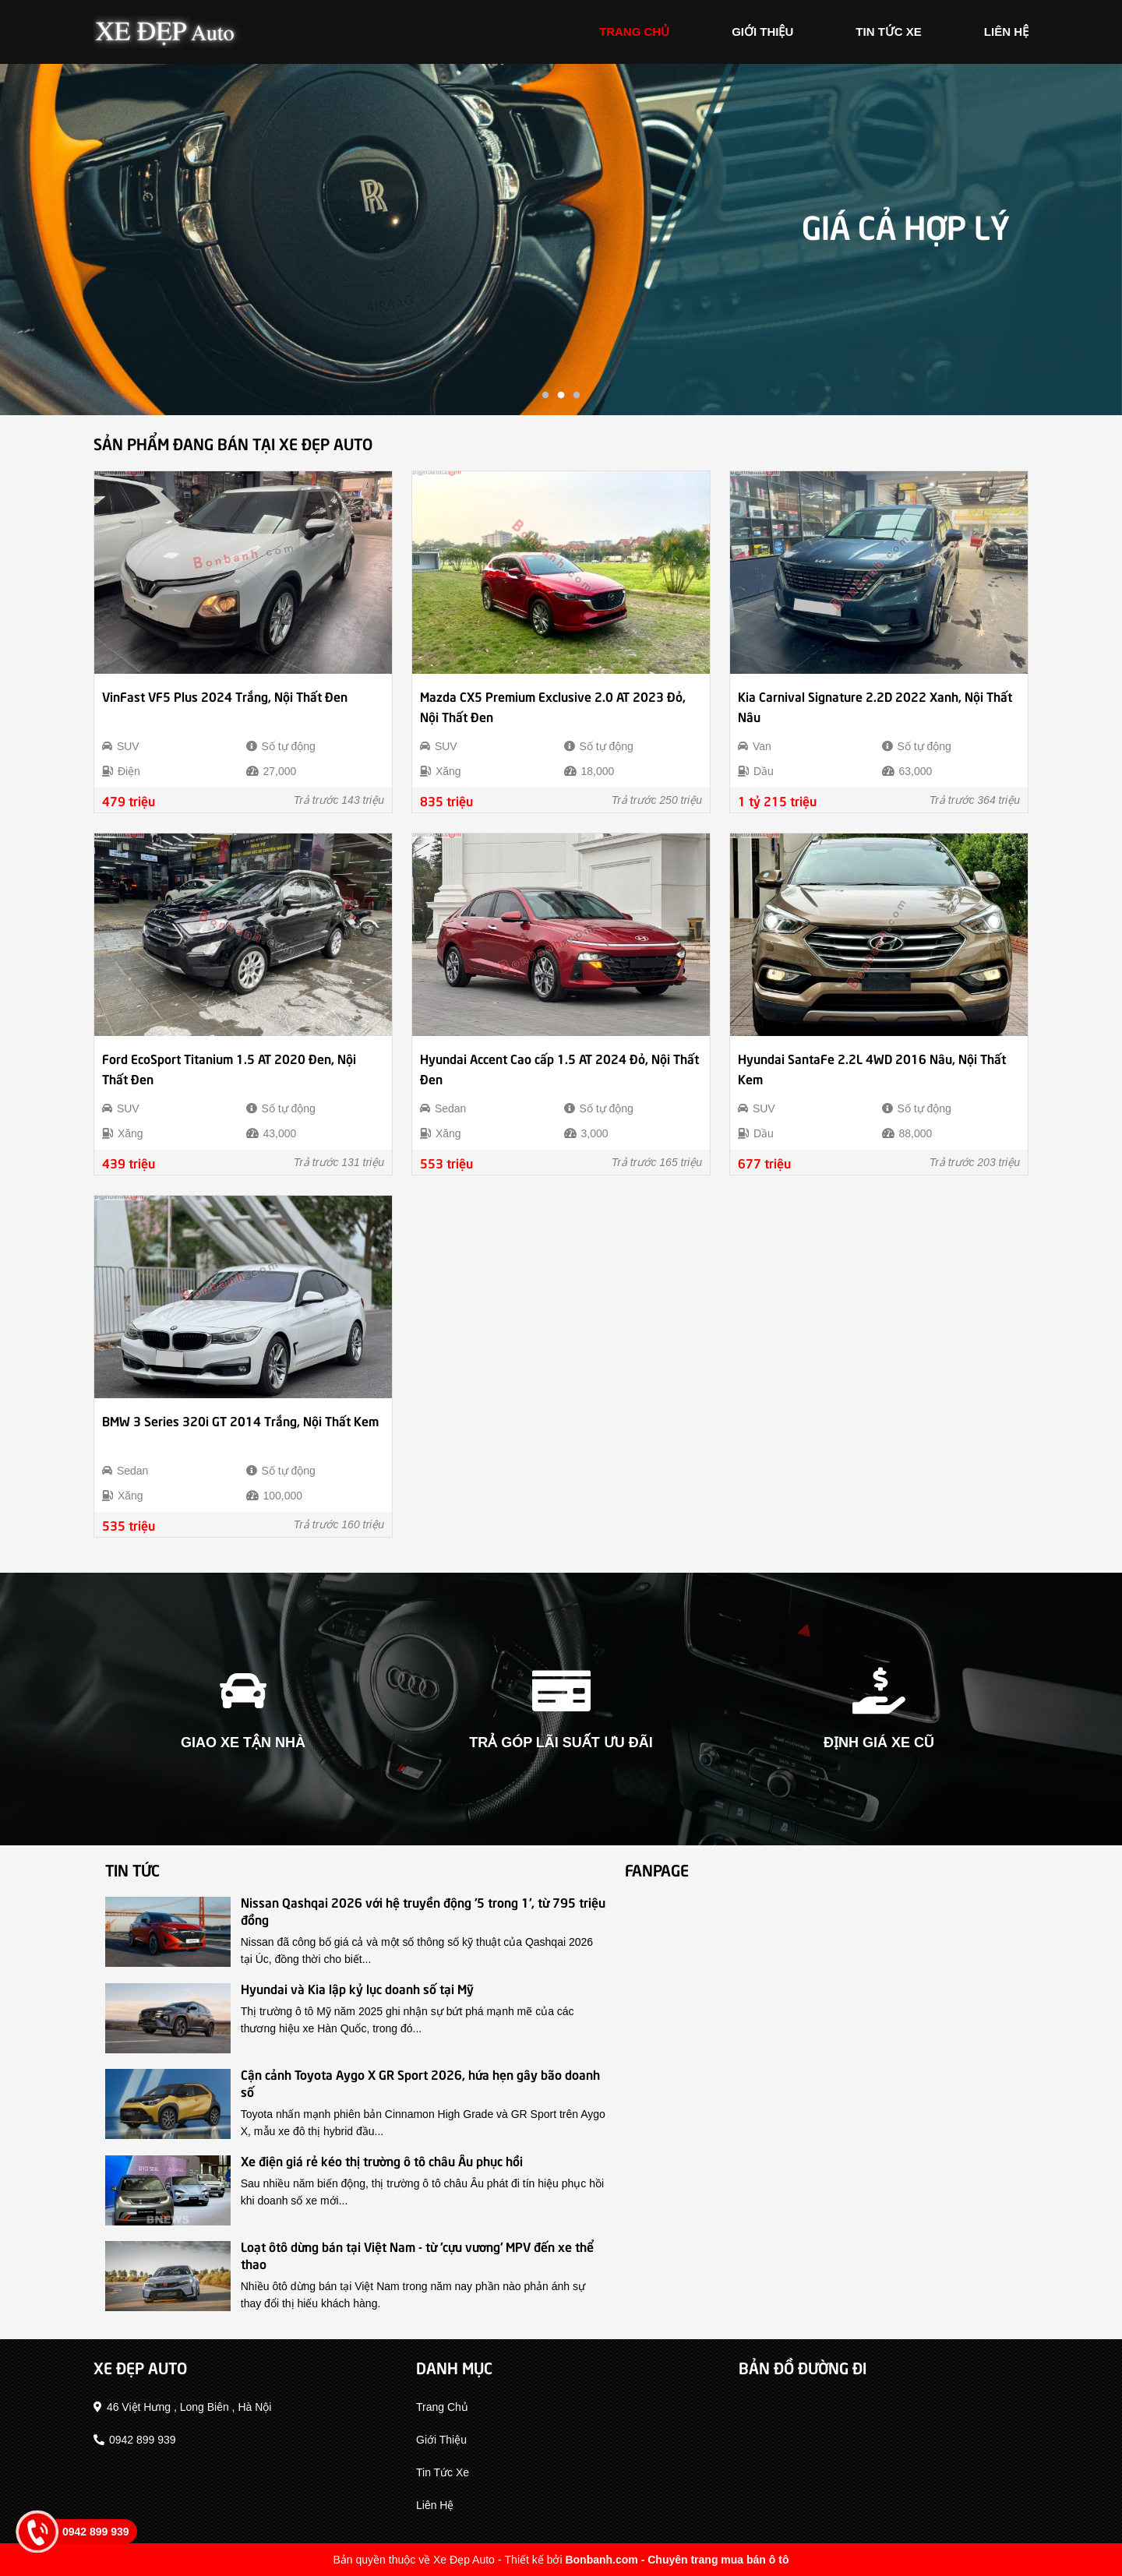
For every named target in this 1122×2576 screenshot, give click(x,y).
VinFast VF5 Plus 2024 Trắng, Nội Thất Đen (225, 695)
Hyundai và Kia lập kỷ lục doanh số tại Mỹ (357, 1987)
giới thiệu (762, 31)
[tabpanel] (561, 239)
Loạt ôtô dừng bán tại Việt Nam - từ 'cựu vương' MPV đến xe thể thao (417, 2254)
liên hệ (1006, 31)
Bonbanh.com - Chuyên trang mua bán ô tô (677, 2559)
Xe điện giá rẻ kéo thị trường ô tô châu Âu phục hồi (382, 2160)
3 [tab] (576, 395)
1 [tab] (545, 395)
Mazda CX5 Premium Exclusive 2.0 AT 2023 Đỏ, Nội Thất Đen (553, 705)
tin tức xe (889, 31)
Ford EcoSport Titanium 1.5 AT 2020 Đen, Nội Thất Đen (229, 1068)
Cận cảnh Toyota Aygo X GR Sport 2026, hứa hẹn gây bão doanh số (420, 2082)
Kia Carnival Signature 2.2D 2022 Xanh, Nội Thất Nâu (875, 705)
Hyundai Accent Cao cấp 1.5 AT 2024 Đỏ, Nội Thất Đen (559, 1068)
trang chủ (634, 31)
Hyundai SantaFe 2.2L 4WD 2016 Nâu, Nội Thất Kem (872, 1068)
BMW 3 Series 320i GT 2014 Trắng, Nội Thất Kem (240, 1420)
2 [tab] (561, 395)
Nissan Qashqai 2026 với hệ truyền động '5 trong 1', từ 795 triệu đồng (423, 1910)
